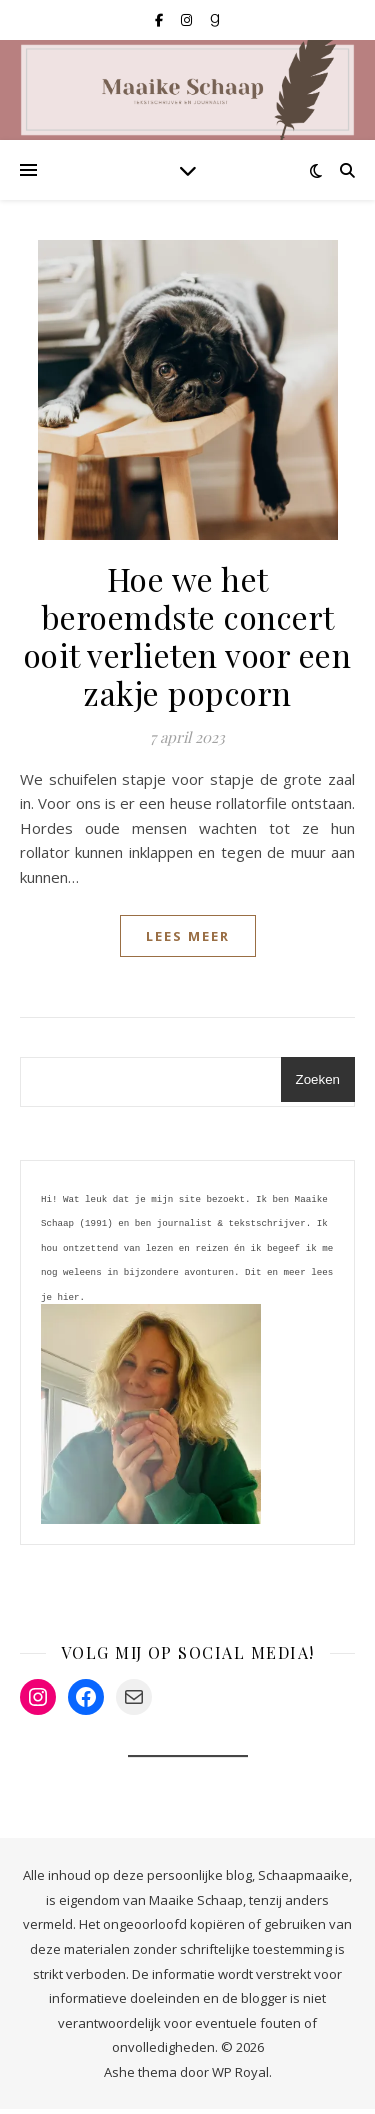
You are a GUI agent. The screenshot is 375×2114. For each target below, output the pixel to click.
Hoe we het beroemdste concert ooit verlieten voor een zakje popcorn (188, 635)
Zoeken (318, 1079)
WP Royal (240, 2077)
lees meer (188, 936)
